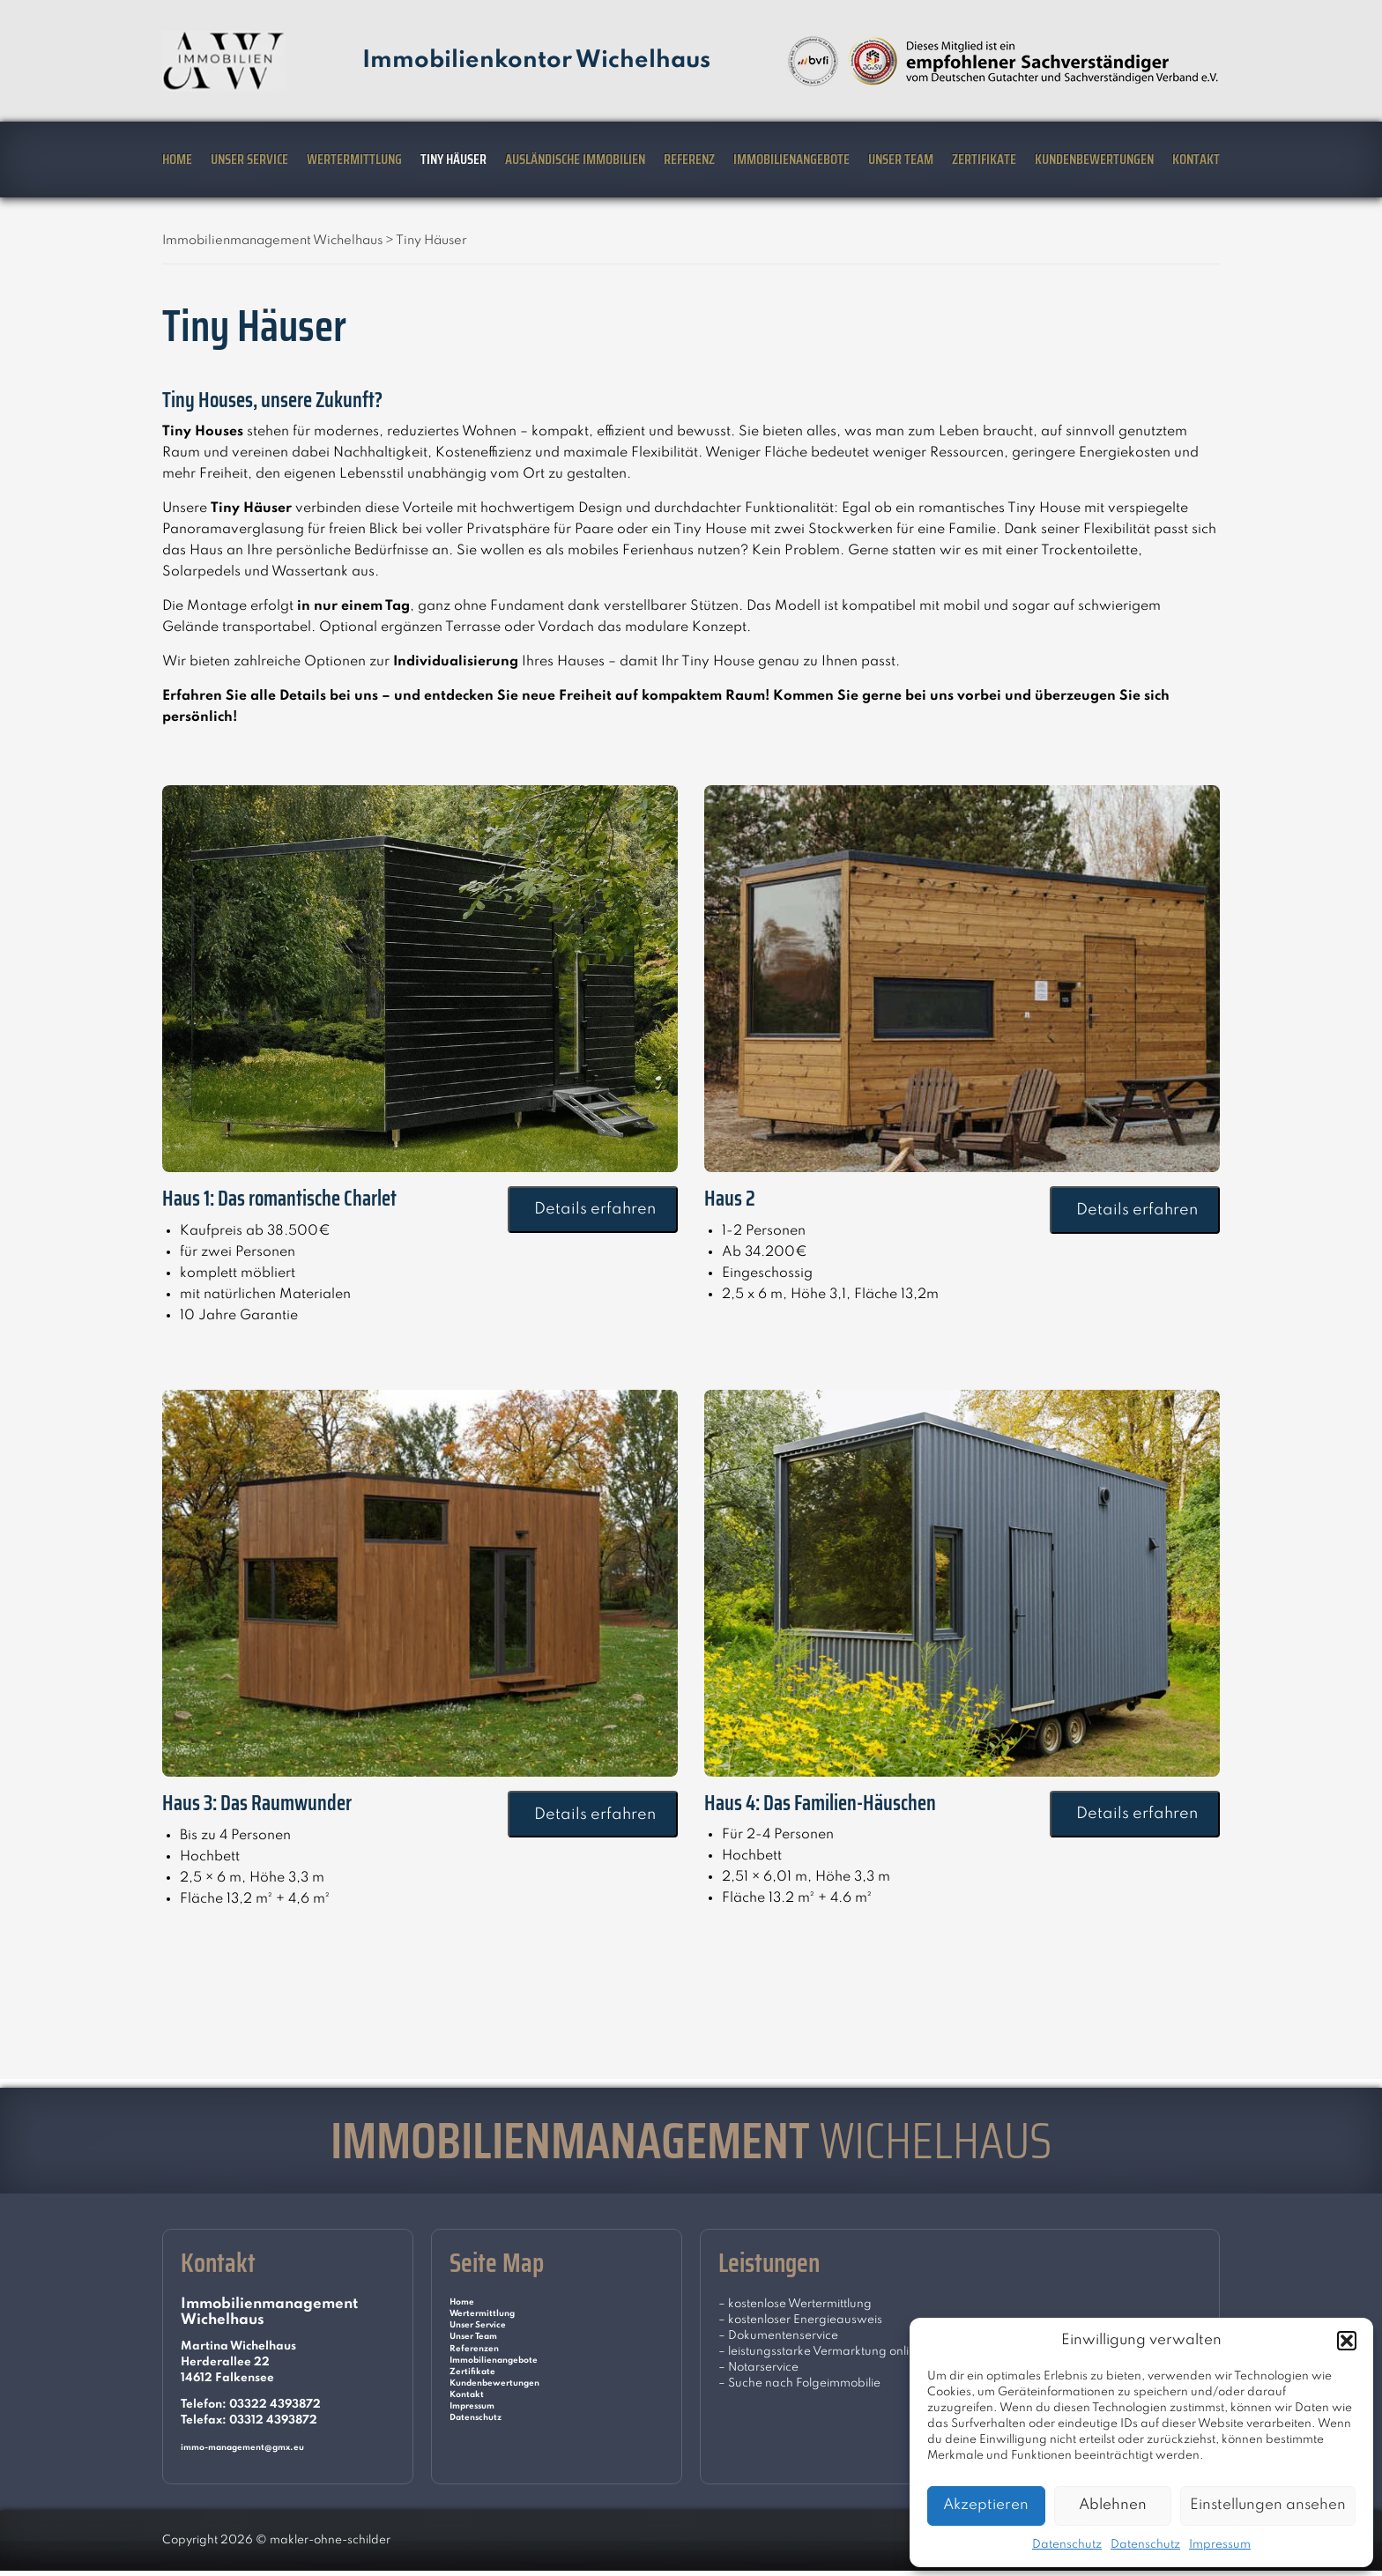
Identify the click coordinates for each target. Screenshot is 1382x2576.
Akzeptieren (986, 2505)
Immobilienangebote (791, 159)
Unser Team (900, 159)
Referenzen (483, 2367)
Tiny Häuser (453, 159)
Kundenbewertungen (1094, 159)
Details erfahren (593, 1209)
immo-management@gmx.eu (265, 2447)
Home (177, 159)
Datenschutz (1067, 2544)
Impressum (1220, 2544)
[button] (1347, 2341)
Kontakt (1196, 159)
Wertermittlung (354, 159)
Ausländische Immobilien (575, 159)
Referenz (689, 159)
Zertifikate (984, 159)
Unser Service (249, 159)
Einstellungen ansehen (1268, 2505)
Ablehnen (1113, 2505)
